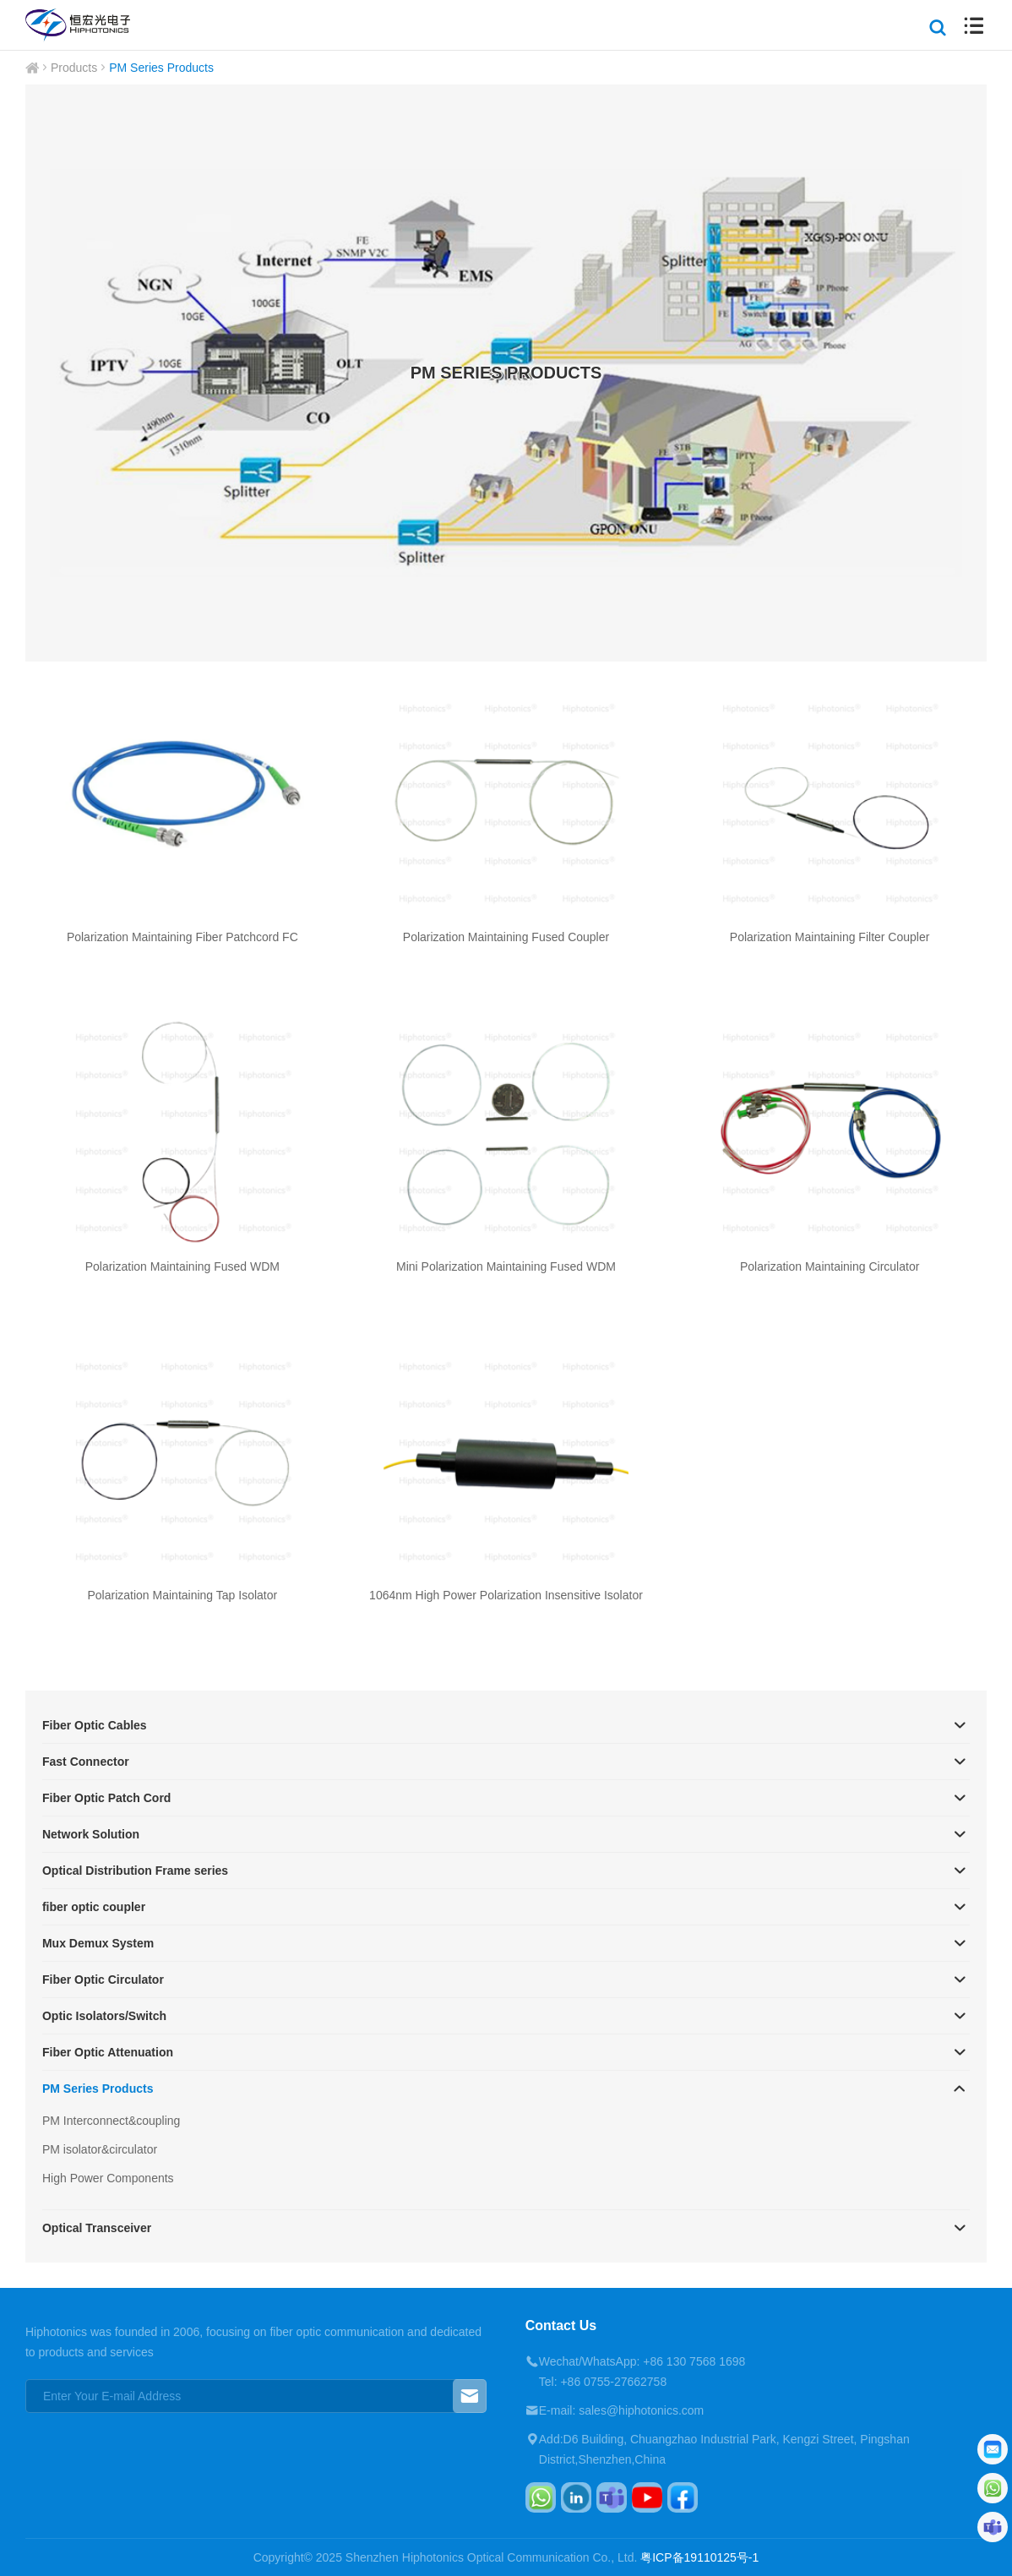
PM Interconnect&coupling (111, 2120)
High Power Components (108, 2178)
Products (74, 67)
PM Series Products (161, 67)
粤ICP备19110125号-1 (699, 2557)
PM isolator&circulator (99, 2149)
